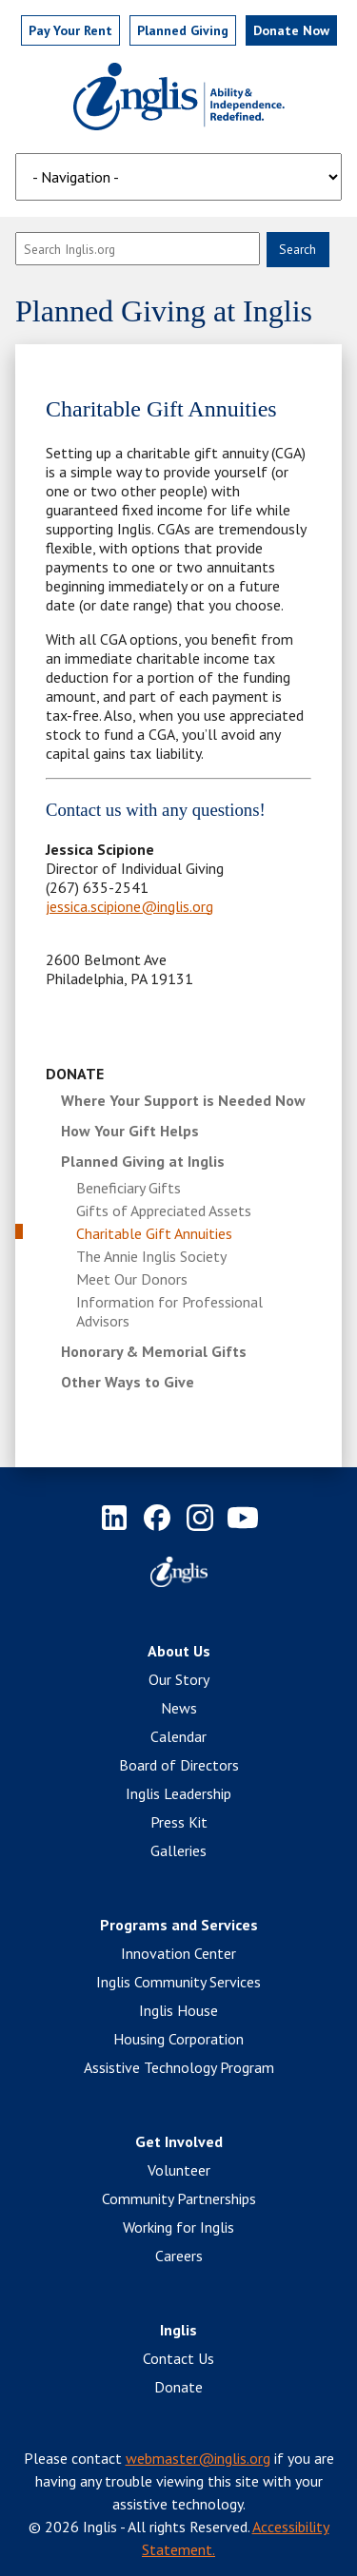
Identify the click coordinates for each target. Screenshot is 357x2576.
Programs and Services (179, 1924)
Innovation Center (178, 1953)
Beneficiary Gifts (128, 1187)
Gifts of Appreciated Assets (163, 1210)
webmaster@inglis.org (198, 2458)
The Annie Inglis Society (151, 1256)
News (179, 1707)
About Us (179, 1650)
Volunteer (179, 2169)
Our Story (179, 1679)
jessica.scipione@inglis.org (129, 906)
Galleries (178, 1850)
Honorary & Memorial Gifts (154, 1351)
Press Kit (179, 1821)
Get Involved (179, 2141)
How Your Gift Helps (130, 1130)
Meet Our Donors (132, 1278)
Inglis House (178, 2010)
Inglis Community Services (178, 1981)
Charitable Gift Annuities (154, 1233)
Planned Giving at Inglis (143, 1161)
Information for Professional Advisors (169, 1311)
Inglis (178, 2329)
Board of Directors (179, 1764)
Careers (179, 2255)
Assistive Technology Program (179, 2067)
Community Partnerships (179, 2198)
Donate (75, 1073)
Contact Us (178, 2358)
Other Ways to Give (127, 1381)
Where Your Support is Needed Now (183, 1100)
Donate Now (291, 30)
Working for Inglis (178, 2227)
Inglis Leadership (178, 1793)
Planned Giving (182, 30)
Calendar (178, 1736)
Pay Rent (70, 30)
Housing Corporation (178, 2038)
